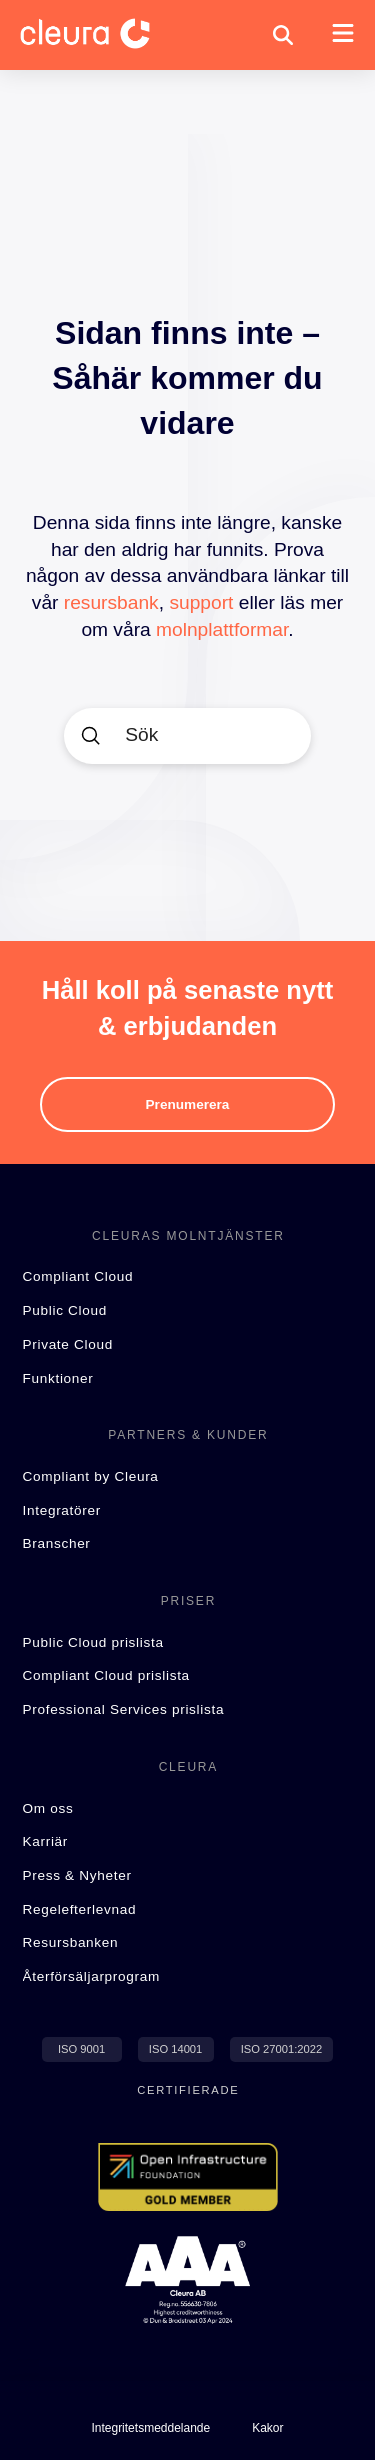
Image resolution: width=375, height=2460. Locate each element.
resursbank (111, 602)
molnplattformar (222, 629)
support (201, 602)
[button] (283, 35)
